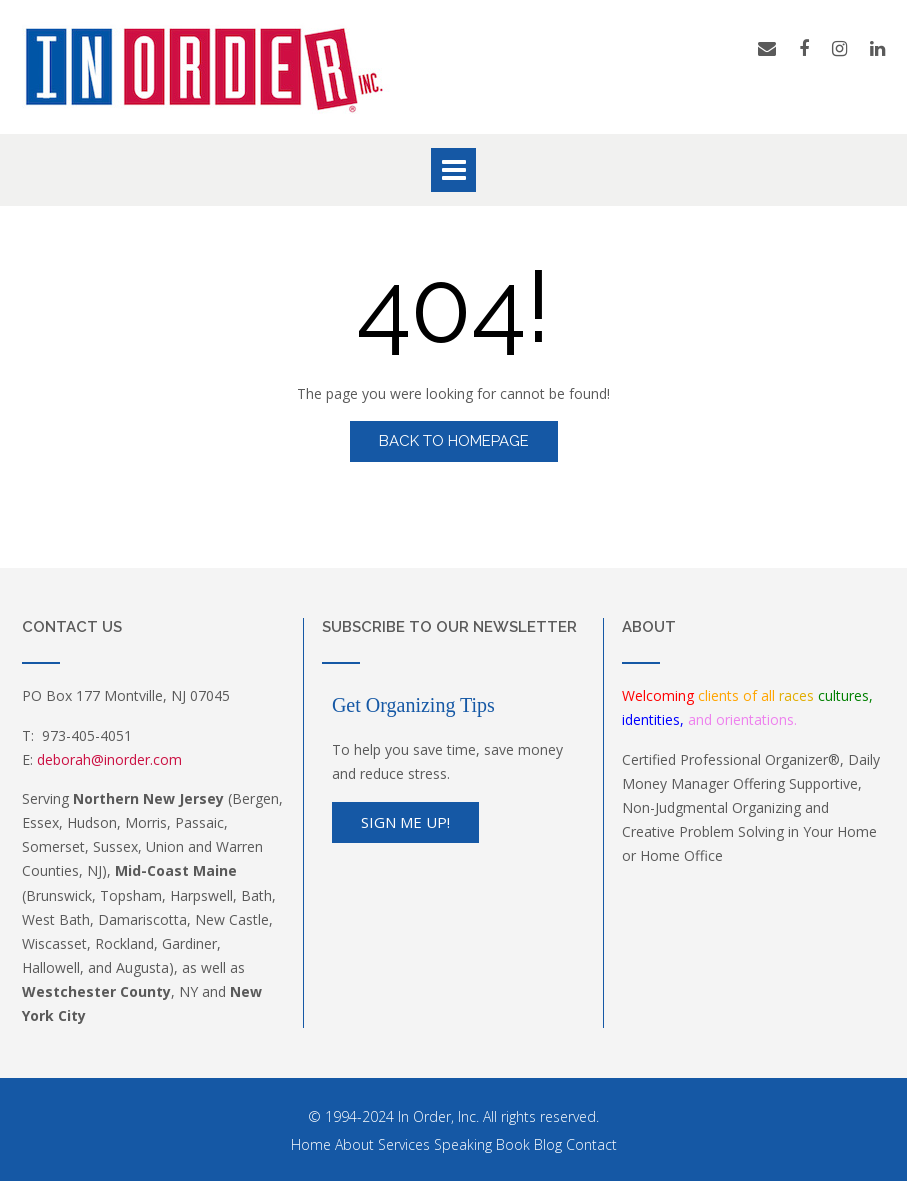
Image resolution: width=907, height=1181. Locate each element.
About (354, 1144)
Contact (591, 1144)
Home (311, 1144)
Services (404, 1144)
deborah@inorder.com (109, 759)
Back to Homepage (454, 441)
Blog (548, 1144)
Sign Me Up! (405, 822)
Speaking (463, 1144)
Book (513, 1144)
